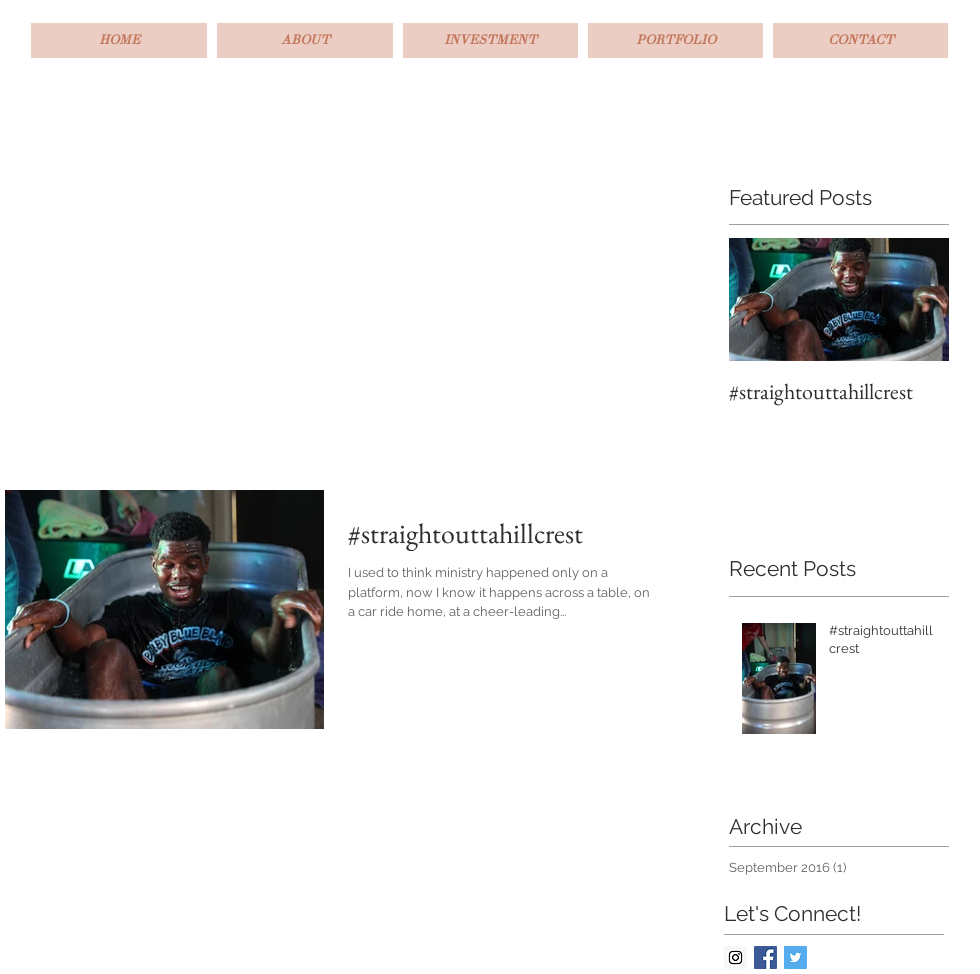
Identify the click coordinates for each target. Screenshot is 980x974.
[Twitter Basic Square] (795, 957)
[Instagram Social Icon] (735, 957)
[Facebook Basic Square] (765, 957)
